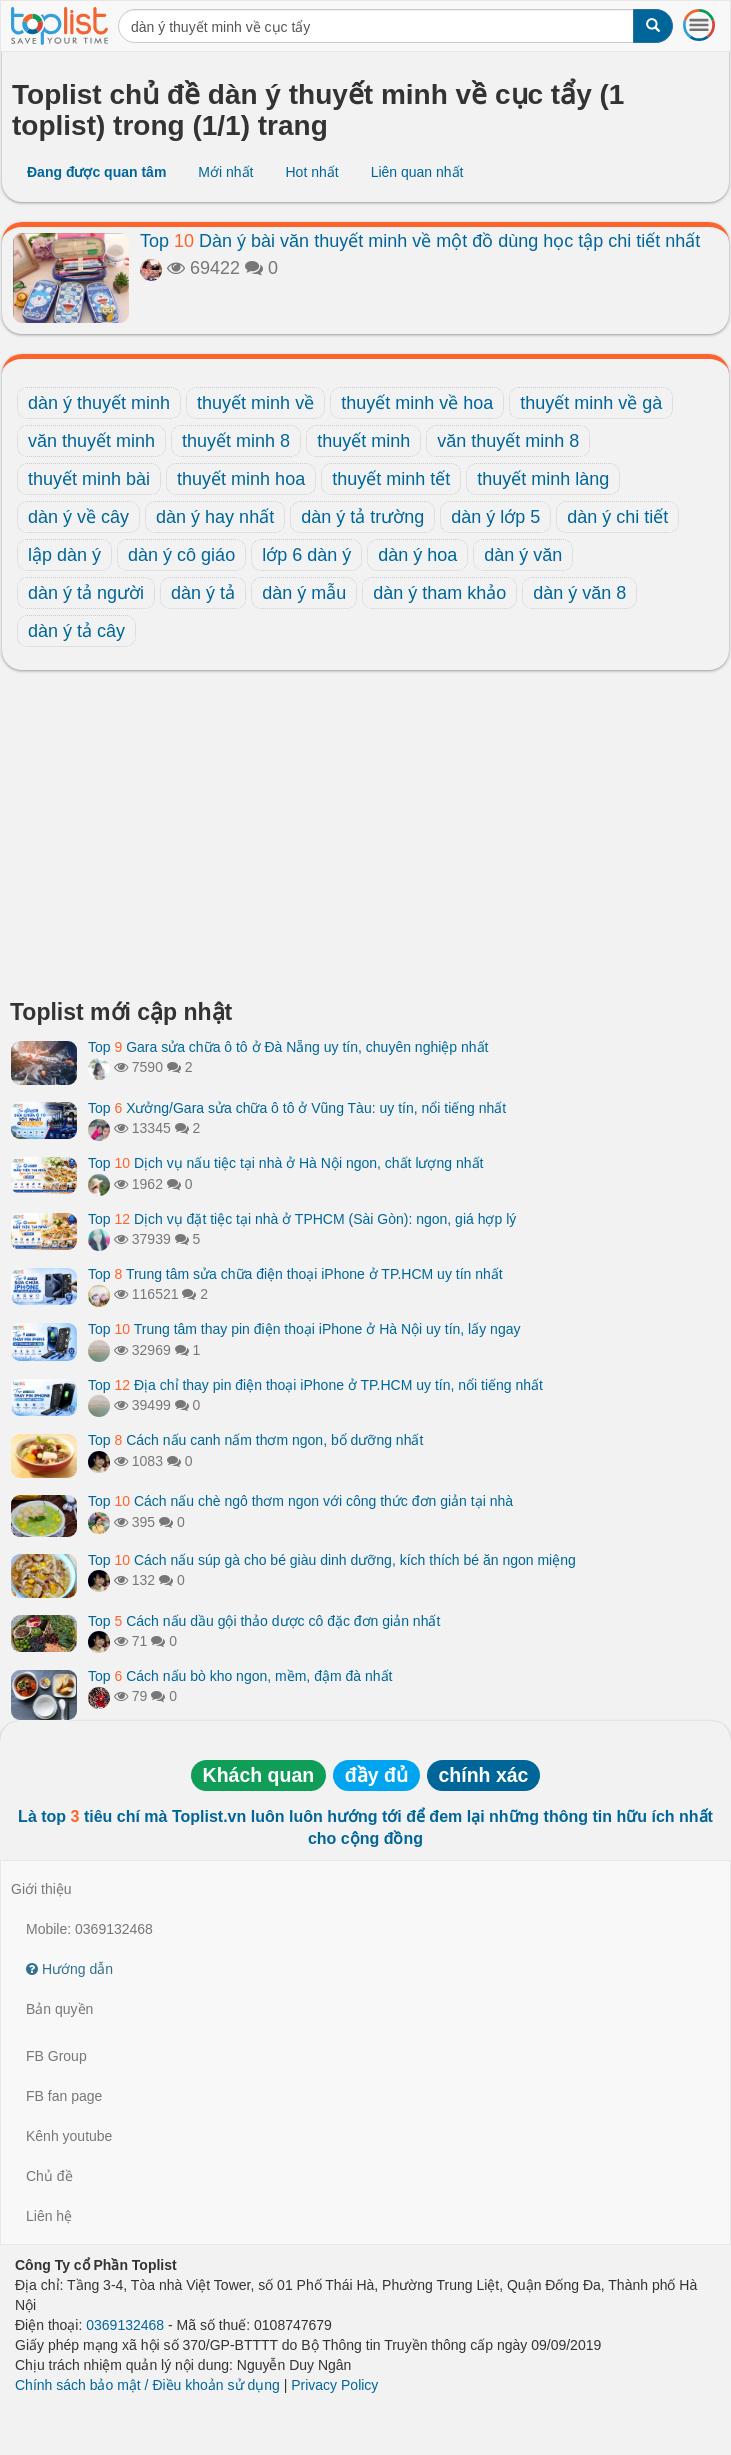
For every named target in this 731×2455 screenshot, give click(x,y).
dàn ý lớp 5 (495, 517)
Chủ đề (49, 2176)
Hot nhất (311, 172)
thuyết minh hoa (241, 479)
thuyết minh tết (391, 479)
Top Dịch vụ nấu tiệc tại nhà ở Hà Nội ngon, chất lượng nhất (285, 1163)
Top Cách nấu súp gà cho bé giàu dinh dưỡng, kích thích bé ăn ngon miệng (332, 1560)
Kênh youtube (69, 2136)
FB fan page (64, 2096)
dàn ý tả (203, 593)
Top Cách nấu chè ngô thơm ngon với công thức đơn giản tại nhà (300, 1501)
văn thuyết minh (91, 441)
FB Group (56, 2056)
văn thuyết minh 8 (508, 441)
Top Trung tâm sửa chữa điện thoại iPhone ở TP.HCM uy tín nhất (295, 1274)
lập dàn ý (64, 555)
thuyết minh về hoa (417, 403)
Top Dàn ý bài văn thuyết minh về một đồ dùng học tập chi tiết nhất (420, 241)
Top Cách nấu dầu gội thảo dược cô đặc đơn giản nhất (264, 1621)
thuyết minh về (255, 403)
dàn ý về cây (78, 517)
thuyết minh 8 (236, 441)
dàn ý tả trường (362, 517)
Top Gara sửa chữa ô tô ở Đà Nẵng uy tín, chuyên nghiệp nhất (288, 1047)
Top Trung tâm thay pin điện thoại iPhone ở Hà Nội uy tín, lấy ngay (304, 1329)
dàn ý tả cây (76, 631)
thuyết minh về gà (591, 403)
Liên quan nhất (417, 172)
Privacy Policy (334, 2385)
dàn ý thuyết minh (99, 403)
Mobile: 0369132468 (89, 1929)
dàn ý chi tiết (617, 517)
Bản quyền (59, 2009)
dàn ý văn (523, 555)
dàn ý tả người (86, 593)
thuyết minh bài (89, 479)
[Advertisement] (365, 840)
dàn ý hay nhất (215, 517)
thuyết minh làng (543, 479)
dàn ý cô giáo (181, 555)
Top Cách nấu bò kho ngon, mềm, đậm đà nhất (240, 1676)
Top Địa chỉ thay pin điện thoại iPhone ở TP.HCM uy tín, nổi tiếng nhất (315, 1385)
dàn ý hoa (417, 555)
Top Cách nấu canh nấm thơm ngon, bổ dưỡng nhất (255, 1440)
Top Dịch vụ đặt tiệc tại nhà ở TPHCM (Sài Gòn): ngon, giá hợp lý (302, 1219)
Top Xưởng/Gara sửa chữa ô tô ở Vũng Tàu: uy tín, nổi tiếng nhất (297, 1108)
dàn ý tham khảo (439, 593)
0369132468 (125, 2325)
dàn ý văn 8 (579, 593)
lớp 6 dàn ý (306, 555)
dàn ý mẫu (304, 593)
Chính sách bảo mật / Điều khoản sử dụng (147, 2385)
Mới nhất (225, 172)
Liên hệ (49, 2216)
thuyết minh (363, 441)
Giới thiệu (41, 1889)
